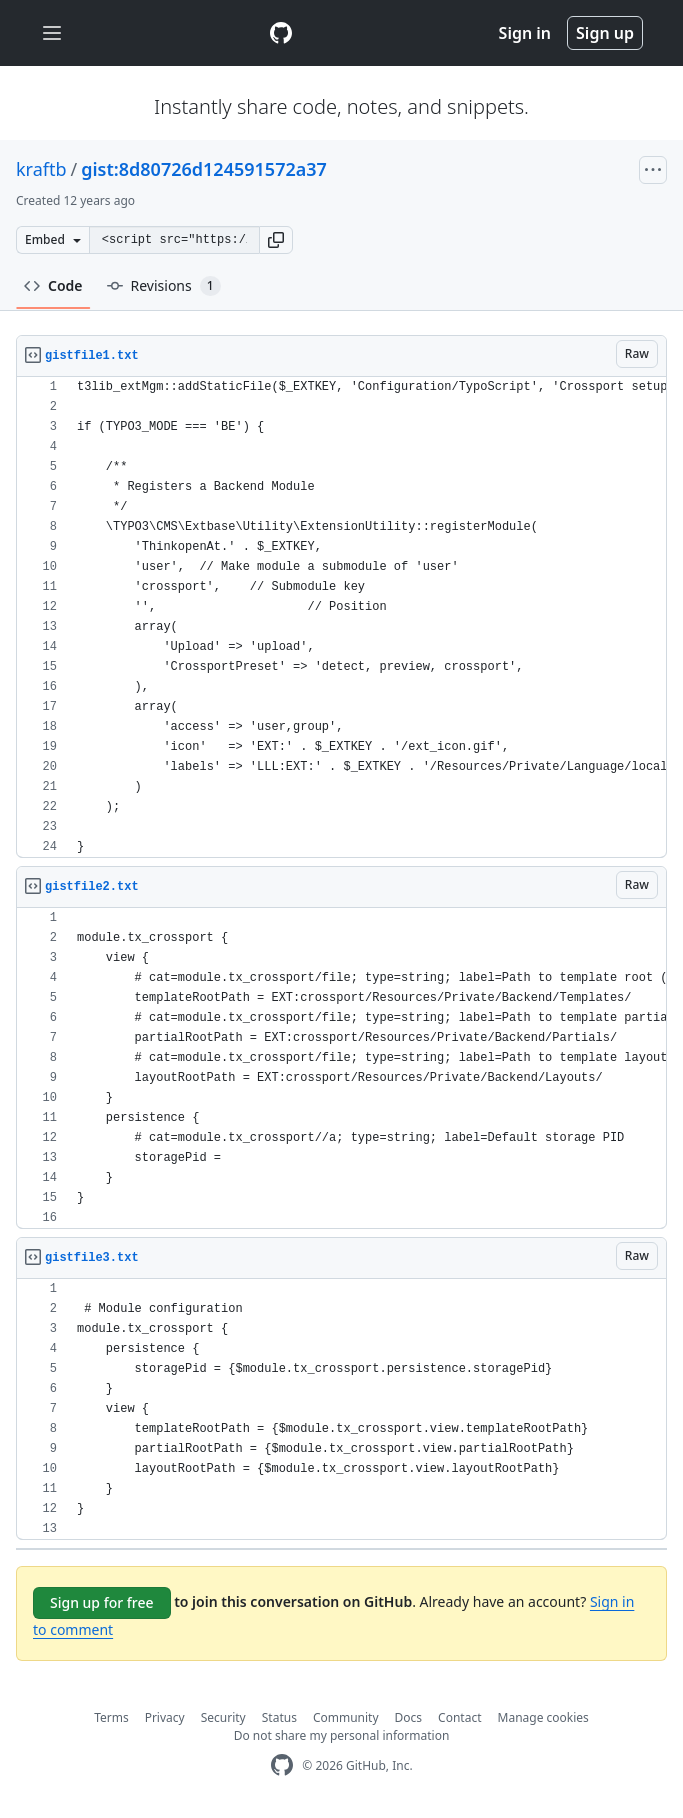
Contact (459, 1717)
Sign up (605, 33)
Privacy (165, 1717)
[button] (276, 240)
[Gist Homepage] (281, 33)
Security (223, 1717)
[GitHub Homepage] (282, 1765)
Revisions (164, 286)
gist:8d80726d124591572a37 (204, 169)
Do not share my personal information (342, 1735)
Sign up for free (102, 1602)
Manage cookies (543, 1717)
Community (346, 1717)
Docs (409, 1717)
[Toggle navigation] (52, 33)
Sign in (525, 33)
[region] (341, 617)
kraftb (41, 169)
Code (53, 285)
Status (279, 1717)
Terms (111, 1717)
